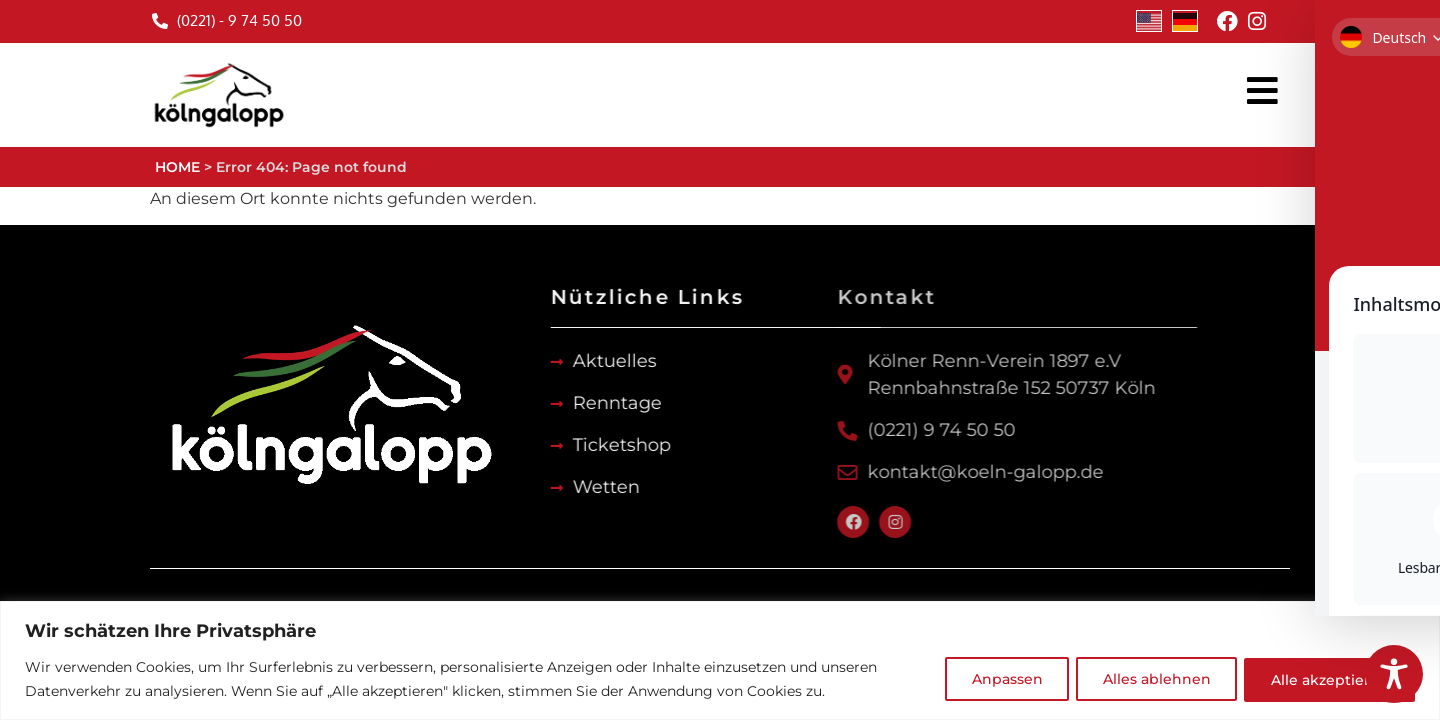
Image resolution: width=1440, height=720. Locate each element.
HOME (177, 167)
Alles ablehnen (1148, 679)
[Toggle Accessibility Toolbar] (1394, 674)
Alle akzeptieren (1327, 679)
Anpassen (992, 679)
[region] (720, 660)
